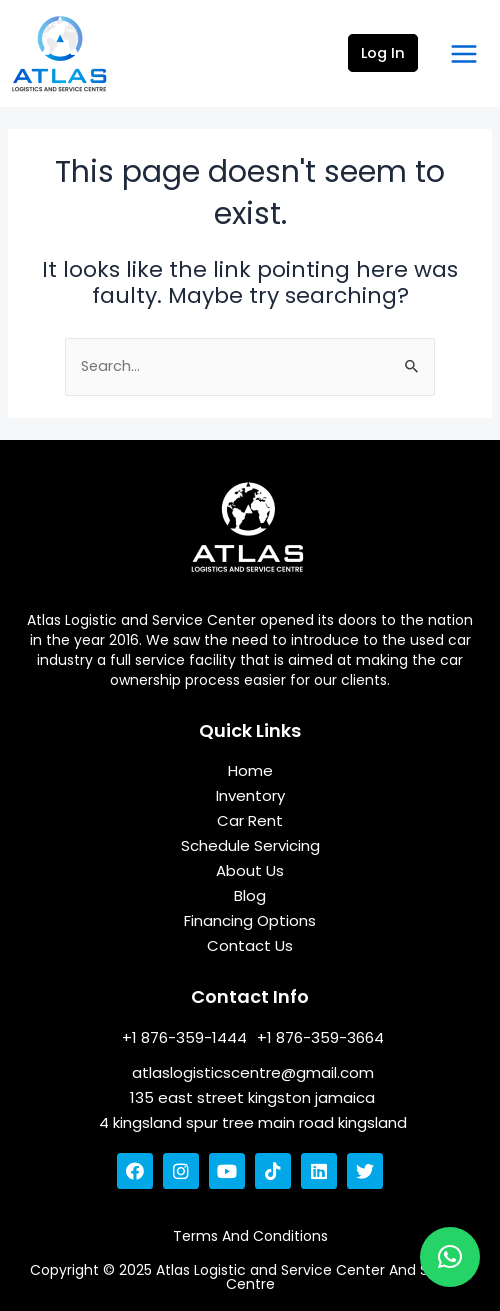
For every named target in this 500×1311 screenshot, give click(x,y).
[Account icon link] (383, 54)
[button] (450, 1257)
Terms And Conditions (250, 1236)
